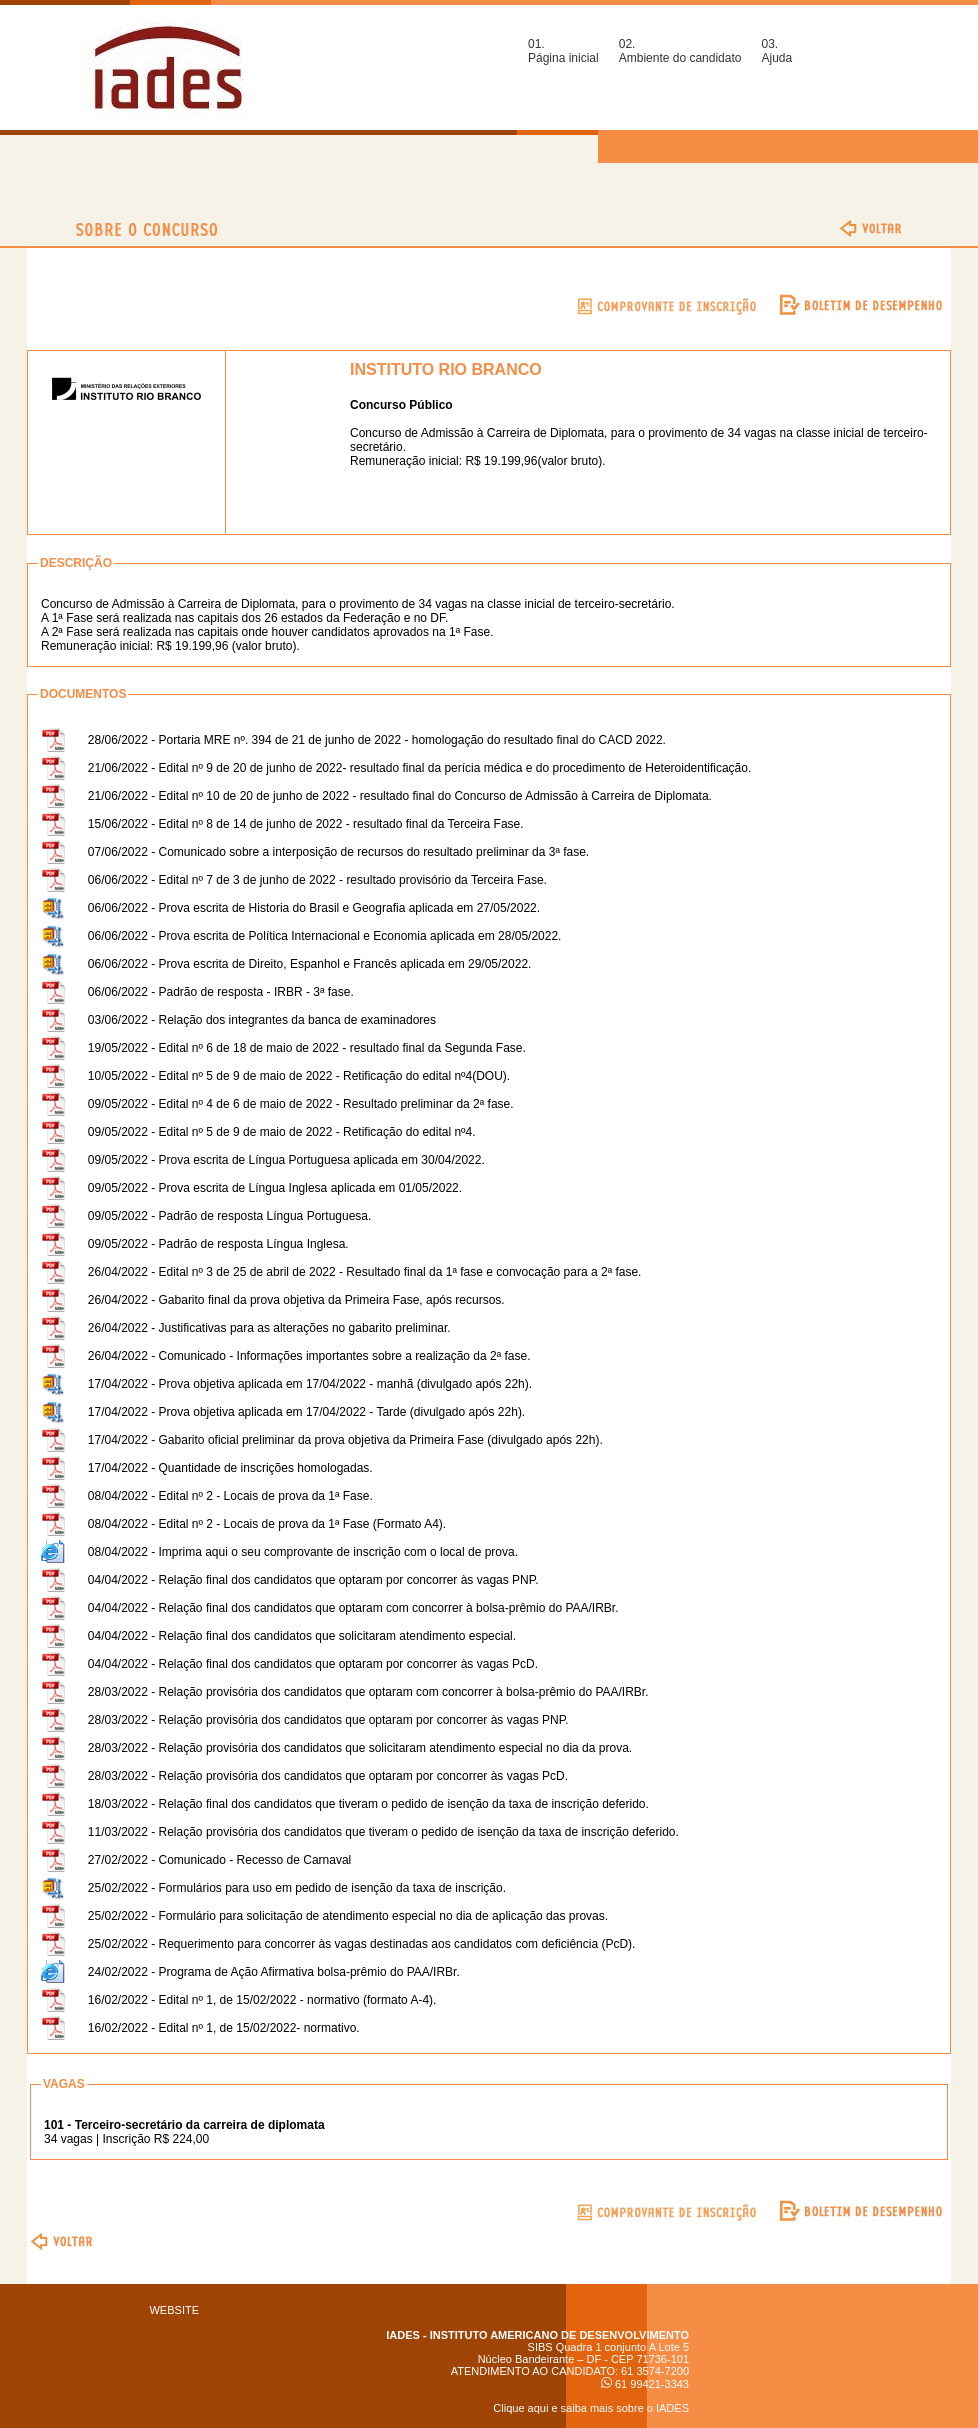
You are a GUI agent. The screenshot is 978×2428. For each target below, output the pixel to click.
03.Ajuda (776, 51)
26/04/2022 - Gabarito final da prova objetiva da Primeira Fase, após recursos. (296, 1300)
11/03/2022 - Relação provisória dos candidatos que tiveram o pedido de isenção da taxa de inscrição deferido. (383, 1832)
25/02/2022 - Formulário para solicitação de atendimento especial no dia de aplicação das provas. (348, 1916)
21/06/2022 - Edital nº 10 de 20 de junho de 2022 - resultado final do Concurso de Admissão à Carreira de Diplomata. (400, 796)
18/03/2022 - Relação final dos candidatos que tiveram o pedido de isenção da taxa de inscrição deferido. (368, 1804)
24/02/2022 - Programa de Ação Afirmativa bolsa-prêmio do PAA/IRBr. (274, 1972)
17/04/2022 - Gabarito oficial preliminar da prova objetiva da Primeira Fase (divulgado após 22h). (345, 1440)
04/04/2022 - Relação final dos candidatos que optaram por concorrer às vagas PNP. (313, 1580)
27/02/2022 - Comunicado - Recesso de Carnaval (219, 1860)
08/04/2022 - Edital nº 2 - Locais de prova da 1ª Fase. (230, 1496)
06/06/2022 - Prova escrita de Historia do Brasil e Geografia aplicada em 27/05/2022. (314, 908)
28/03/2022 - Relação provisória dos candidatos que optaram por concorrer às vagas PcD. (328, 1776)
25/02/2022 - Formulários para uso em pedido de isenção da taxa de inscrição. (297, 1888)
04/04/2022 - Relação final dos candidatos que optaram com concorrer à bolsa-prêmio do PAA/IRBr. (353, 1608)
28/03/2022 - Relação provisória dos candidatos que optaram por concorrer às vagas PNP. (328, 1720)
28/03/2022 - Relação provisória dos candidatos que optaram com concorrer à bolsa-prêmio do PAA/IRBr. (368, 1692)
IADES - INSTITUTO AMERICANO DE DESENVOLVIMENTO (537, 2335)
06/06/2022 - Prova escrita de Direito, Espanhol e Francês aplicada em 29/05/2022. (310, 964)
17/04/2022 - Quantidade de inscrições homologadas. (230, 1468)
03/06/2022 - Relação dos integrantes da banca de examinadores (262, 1020)
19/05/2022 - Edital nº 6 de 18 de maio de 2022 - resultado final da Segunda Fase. (307, 1048)
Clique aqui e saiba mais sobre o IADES (591, 2408)
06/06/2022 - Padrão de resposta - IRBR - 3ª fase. (221, 992)
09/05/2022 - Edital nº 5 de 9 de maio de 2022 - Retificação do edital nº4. (282, 1132)
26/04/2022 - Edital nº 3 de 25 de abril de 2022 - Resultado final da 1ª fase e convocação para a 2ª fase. (365, 1272)
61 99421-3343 (645, 2384)
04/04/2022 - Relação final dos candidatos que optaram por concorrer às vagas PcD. (313, 1664)
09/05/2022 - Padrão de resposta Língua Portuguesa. (230, 1216)
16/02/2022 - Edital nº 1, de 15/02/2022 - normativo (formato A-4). (262, 2000)
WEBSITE (174, 2310)
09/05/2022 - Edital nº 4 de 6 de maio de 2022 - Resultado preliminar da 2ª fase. (301, 1104)
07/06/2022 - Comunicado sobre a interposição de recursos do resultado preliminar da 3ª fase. (338, 852)
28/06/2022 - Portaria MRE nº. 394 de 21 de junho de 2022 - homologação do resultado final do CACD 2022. (377, 740)
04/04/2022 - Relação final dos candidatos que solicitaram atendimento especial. (302, 1636)
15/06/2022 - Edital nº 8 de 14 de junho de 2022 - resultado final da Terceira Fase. (306, 824)
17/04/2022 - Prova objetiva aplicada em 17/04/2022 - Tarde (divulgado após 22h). (306, 1412)
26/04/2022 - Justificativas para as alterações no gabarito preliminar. (269, 1328)
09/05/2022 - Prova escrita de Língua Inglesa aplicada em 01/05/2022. (275, 1188)
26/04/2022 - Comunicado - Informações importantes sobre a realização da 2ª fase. (309, 1356)
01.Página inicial (563, 51)
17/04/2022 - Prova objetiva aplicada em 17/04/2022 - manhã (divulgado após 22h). (310, 1384)
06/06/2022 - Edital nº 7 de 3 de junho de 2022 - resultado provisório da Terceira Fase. (317, 880)
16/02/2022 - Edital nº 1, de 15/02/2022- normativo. (224, 2028)
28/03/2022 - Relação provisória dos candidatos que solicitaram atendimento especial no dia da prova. (360, 1748)
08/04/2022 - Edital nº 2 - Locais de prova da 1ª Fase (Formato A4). (267, 1524)
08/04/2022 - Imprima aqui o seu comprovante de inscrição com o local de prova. (303, 1552)
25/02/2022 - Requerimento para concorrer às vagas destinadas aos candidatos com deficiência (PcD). (362, 1944)
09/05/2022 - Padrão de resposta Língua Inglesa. (218, 1244)
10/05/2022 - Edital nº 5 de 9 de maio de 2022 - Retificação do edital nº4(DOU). (299, 1076)
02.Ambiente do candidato (680, 51)
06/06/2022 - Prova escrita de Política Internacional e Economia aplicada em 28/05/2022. (325, 936)
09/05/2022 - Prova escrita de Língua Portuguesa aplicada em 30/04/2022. (286, 1160)
